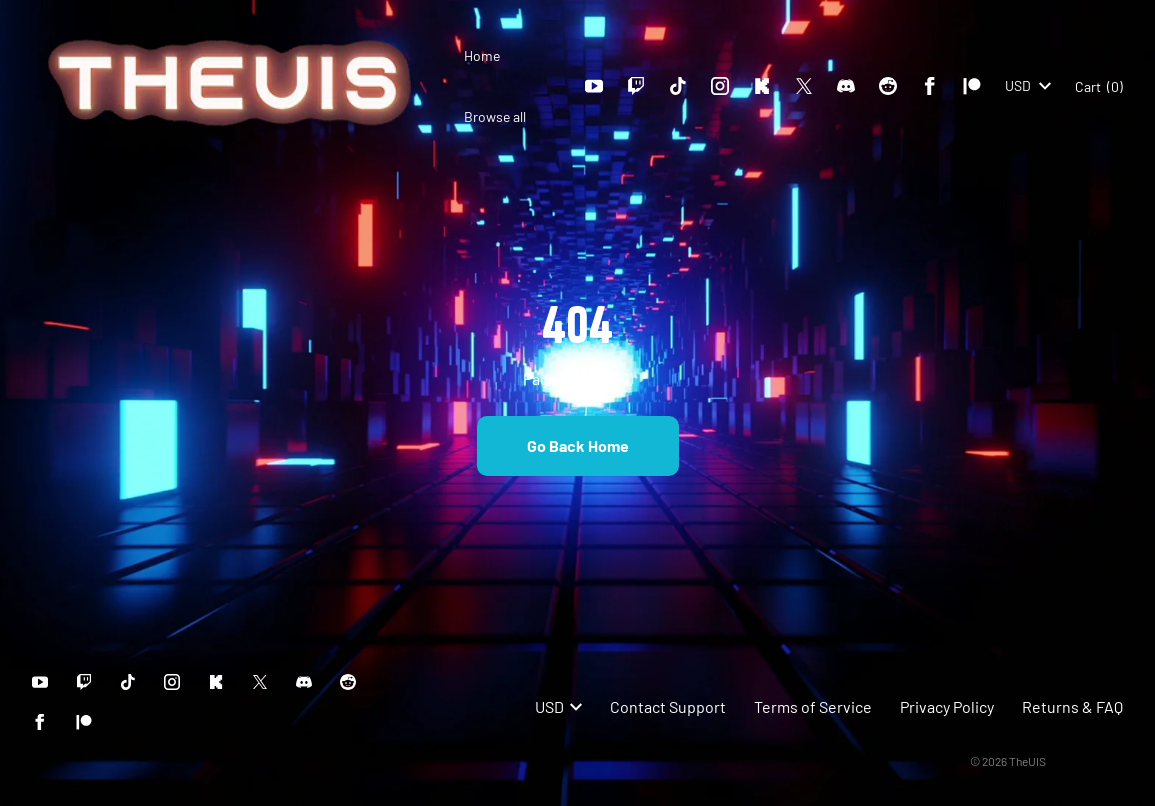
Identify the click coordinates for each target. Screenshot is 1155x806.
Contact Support (668, 706)
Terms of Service (813, 706)
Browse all (495, 116)
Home (482, 55)
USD (1028, 85)
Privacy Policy (947, 706)
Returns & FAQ (1072, 706)
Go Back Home (578, 445)
